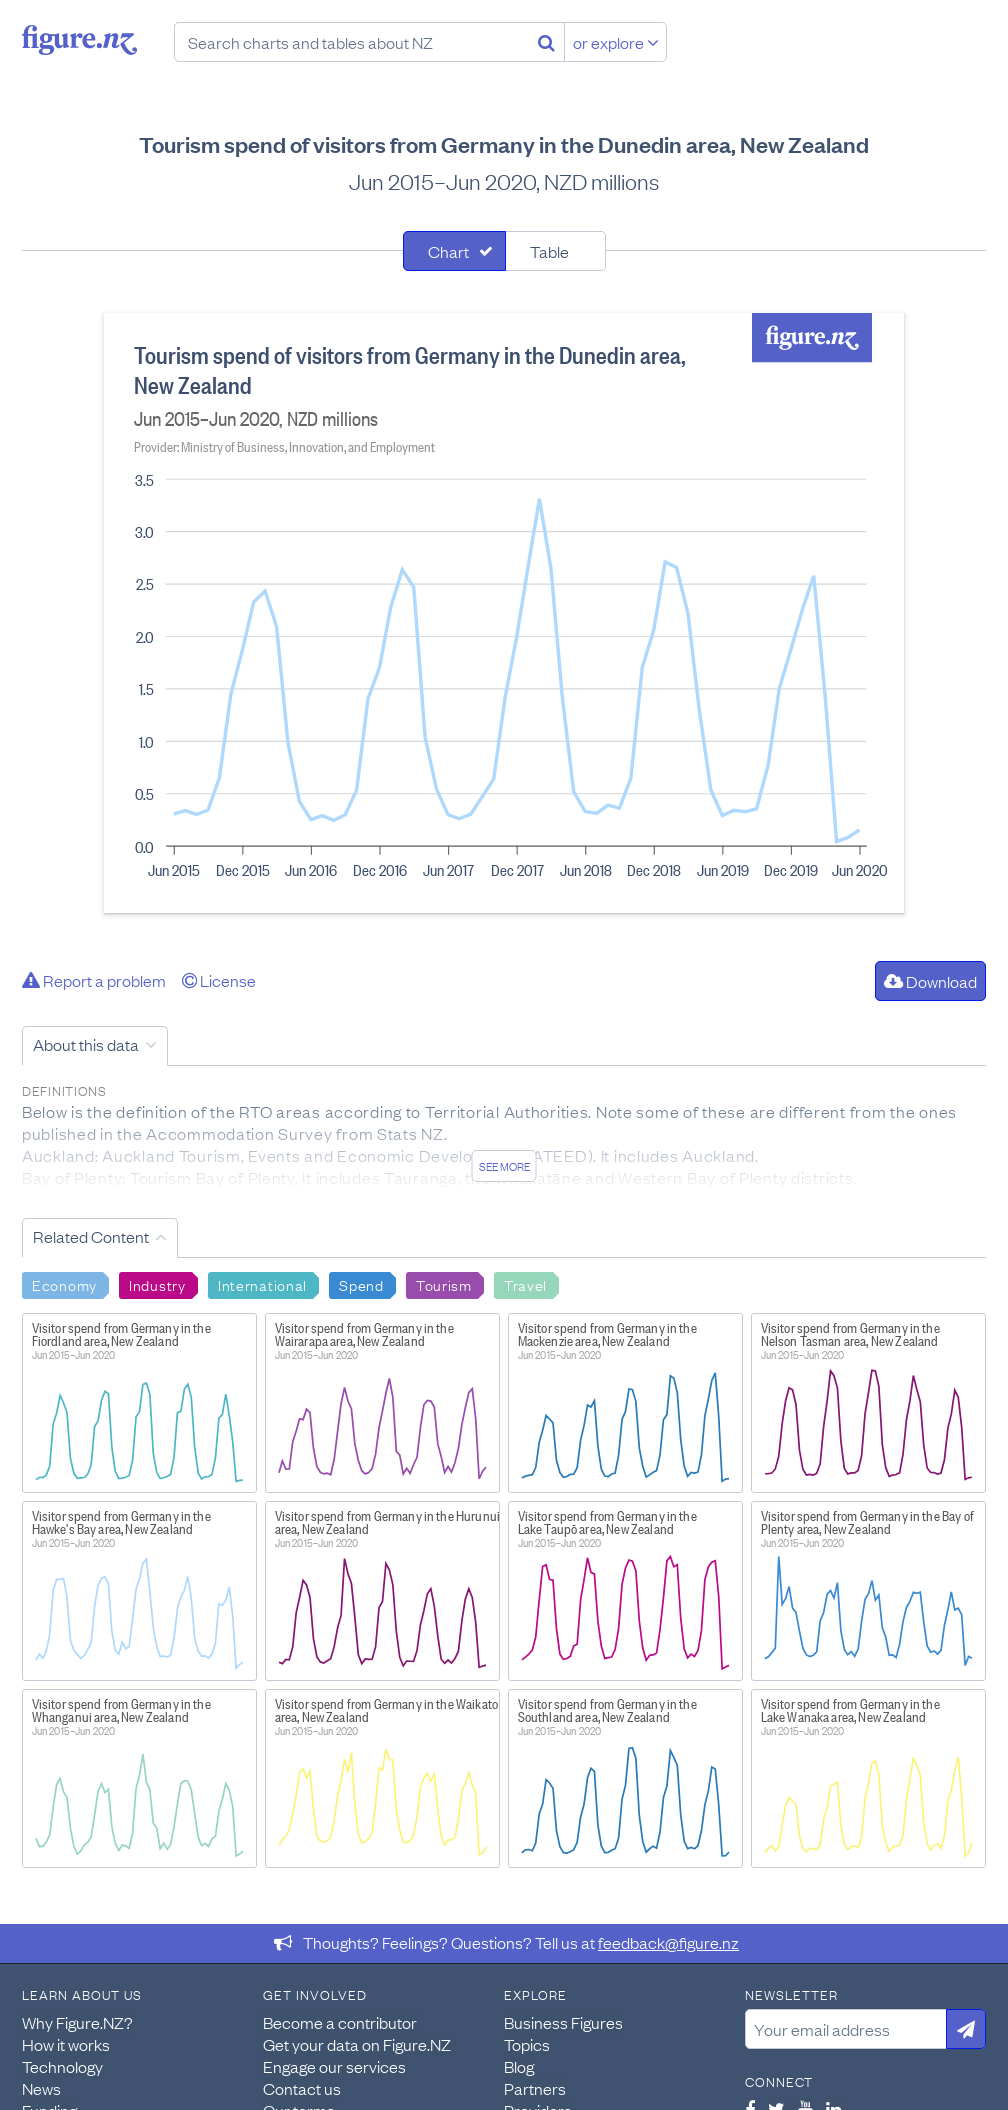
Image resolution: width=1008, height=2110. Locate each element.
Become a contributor (340, 2022)
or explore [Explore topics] (616, 42)
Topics (527, 2044)
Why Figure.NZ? (77, 2022)
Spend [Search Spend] (361, 1284)
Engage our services (334, 2066)
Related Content (91, 1236)
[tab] (454, 251)
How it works (66, 2044)
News (41, 2088)
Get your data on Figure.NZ (357, 2044)
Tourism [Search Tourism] (444, 1284)
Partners (535, 2088)
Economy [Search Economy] (64, 1284)
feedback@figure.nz (668, 1942)
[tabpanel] (504, 613)
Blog (519, 2066)
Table (549, 251)
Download (930, 981)
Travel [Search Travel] (525, 1284)
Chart (448, 251)
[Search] (546, 42)
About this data (86, 1044)
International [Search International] (262, 1284)
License (219, 980)
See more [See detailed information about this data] (504, 1166)
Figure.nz (79, 40)
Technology (62, 2066)
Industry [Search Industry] (157, 1284)
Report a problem (94, 980)
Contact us (302, 2088)
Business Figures (563, 2022)
